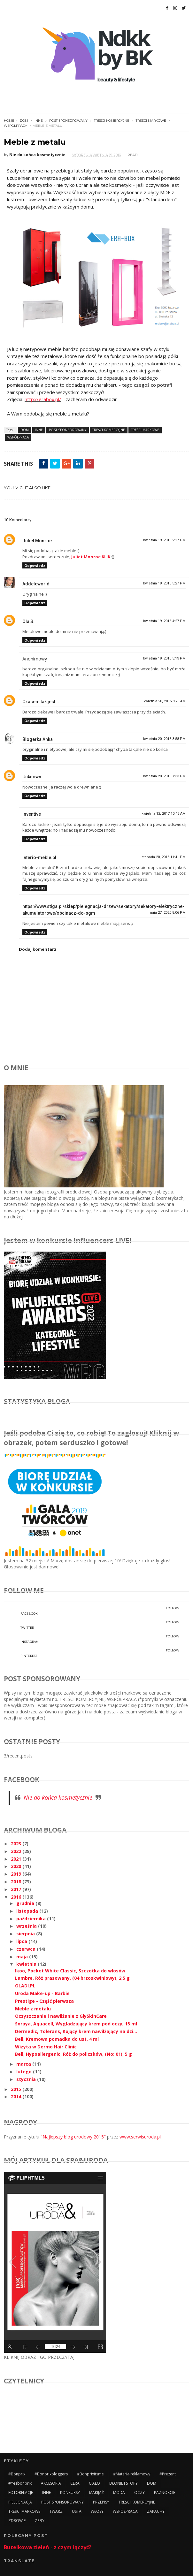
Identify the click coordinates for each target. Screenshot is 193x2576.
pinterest (91, 1651)
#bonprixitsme (90, 2474)
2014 (16, 2096)
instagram (91, 1636)
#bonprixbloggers (51, 2474)
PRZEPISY (101, 2502)
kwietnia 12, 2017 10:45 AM (164, 814)
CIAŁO (94, 2483)
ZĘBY (39, 2520)
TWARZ (56, 2511)
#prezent (167, 2474)
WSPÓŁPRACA (15, 126)
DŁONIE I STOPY (123, 2483)
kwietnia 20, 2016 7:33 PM (164, 776)
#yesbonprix (20, 2483)
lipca (22, 1941)
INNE (39, 120)
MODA (119, 2492)
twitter (91, 1622)
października (31, 1919)
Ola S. (28, 621)
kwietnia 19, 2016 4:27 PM (164, 621)
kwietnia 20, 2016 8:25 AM (164, 701)
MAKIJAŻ (96, 2492)
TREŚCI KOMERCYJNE (111, 120)
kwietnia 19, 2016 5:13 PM (164, 658)
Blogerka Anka (37, 739)
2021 (16, 1859)
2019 (16, 1874)
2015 (16, 2089)
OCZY (139, 2492)
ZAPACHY (156, 2511)
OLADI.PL (25, 1986)
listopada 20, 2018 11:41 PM (163, 857)
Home (9, 120)
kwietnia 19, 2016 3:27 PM (164, 583)
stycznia (26, 2079)
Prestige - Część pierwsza (44, 2001)
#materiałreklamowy (131, 2474)
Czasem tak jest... (40, 701)
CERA (75, 2483)
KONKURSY (70, 2492)
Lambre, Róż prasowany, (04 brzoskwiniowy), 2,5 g (72, 1978)
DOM (24, 120)
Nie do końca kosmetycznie (58, 1797)
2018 (16, 1882)
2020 (16, 1866)
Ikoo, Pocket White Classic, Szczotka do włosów (70, 1971)
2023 (16, 1844)
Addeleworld (36, 583)
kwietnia (27, 1964)
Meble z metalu (33, 2009)
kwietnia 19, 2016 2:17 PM (164, 540)
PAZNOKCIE (164, 2492)
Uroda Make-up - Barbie (42, 1993)
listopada (27, 1911)
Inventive (31, 814)
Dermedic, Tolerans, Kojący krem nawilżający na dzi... (76, 2031)
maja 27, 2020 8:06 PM (167, 913)
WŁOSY (97, 2511)
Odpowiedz (34, 565)
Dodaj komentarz (38, 949)
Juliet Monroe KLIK (90, 557)
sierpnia (26, 1934)
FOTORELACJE (20, 2492)
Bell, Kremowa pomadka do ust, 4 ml (57, 2039)
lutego (24, 2072)
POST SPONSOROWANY (68, 120)
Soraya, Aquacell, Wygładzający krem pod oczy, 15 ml (76, 2024)
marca (24, 2064)
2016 (16, 1897)
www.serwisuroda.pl (140, 2137)
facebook (91, 1608)
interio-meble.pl (39, 857)
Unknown (31, 776)
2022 (16, 1851)
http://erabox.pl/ (43, 399)
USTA (76, 2511)
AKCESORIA (51, 2483)
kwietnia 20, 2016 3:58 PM (164, 739)
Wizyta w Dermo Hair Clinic (46, 2047)
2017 (16, 1889)
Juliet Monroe (37, 540)
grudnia (25, 1903)
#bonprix (16, 2474)
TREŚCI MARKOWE (151, 120)
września (27, 1926)
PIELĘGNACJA (20, 2502)
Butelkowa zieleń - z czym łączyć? (47, 2547)
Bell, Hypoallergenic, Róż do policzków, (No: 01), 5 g (73, 2054)
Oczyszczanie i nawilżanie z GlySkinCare (61, 2016)
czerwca (26, 1949)
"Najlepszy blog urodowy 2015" (73, 2137)
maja (22, 1957)
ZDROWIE (17, 2520)
